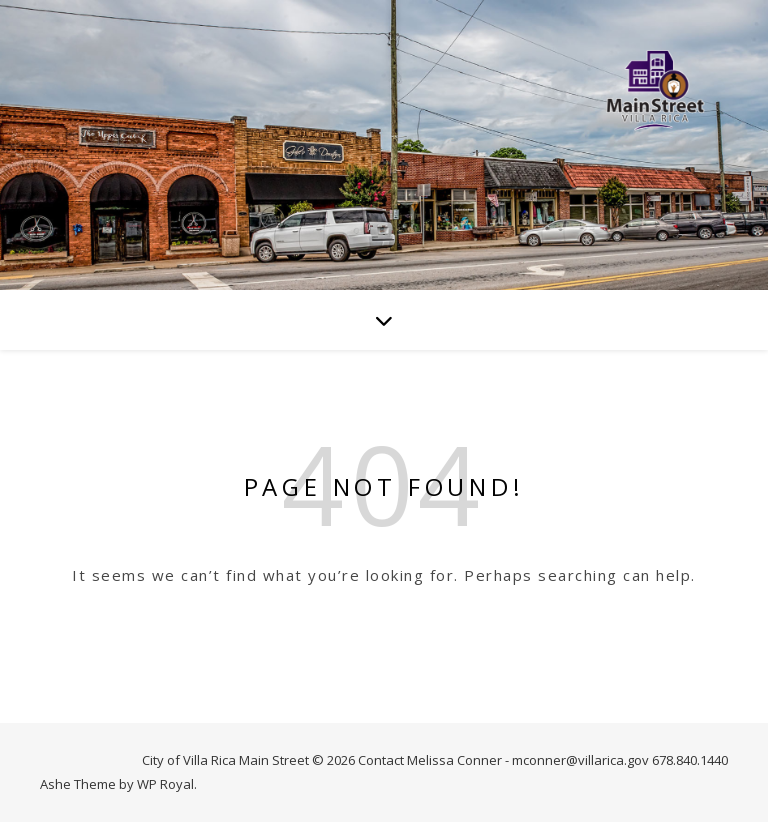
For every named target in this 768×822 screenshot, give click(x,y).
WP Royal (165, 784)
